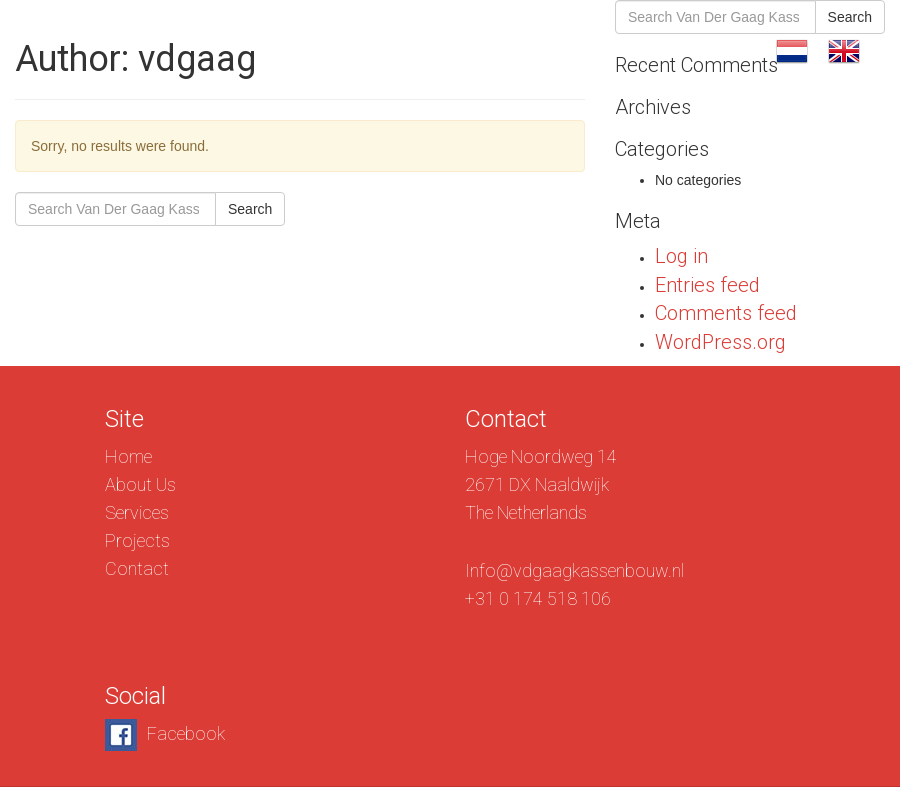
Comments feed (726, 313)
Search (250, 209)
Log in (681, 256)
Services (503, 49)
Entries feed (707, 285)
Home (128, 456)
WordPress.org (720, 342)
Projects (611, 49)
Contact (715, 49)
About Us (393, 49)
